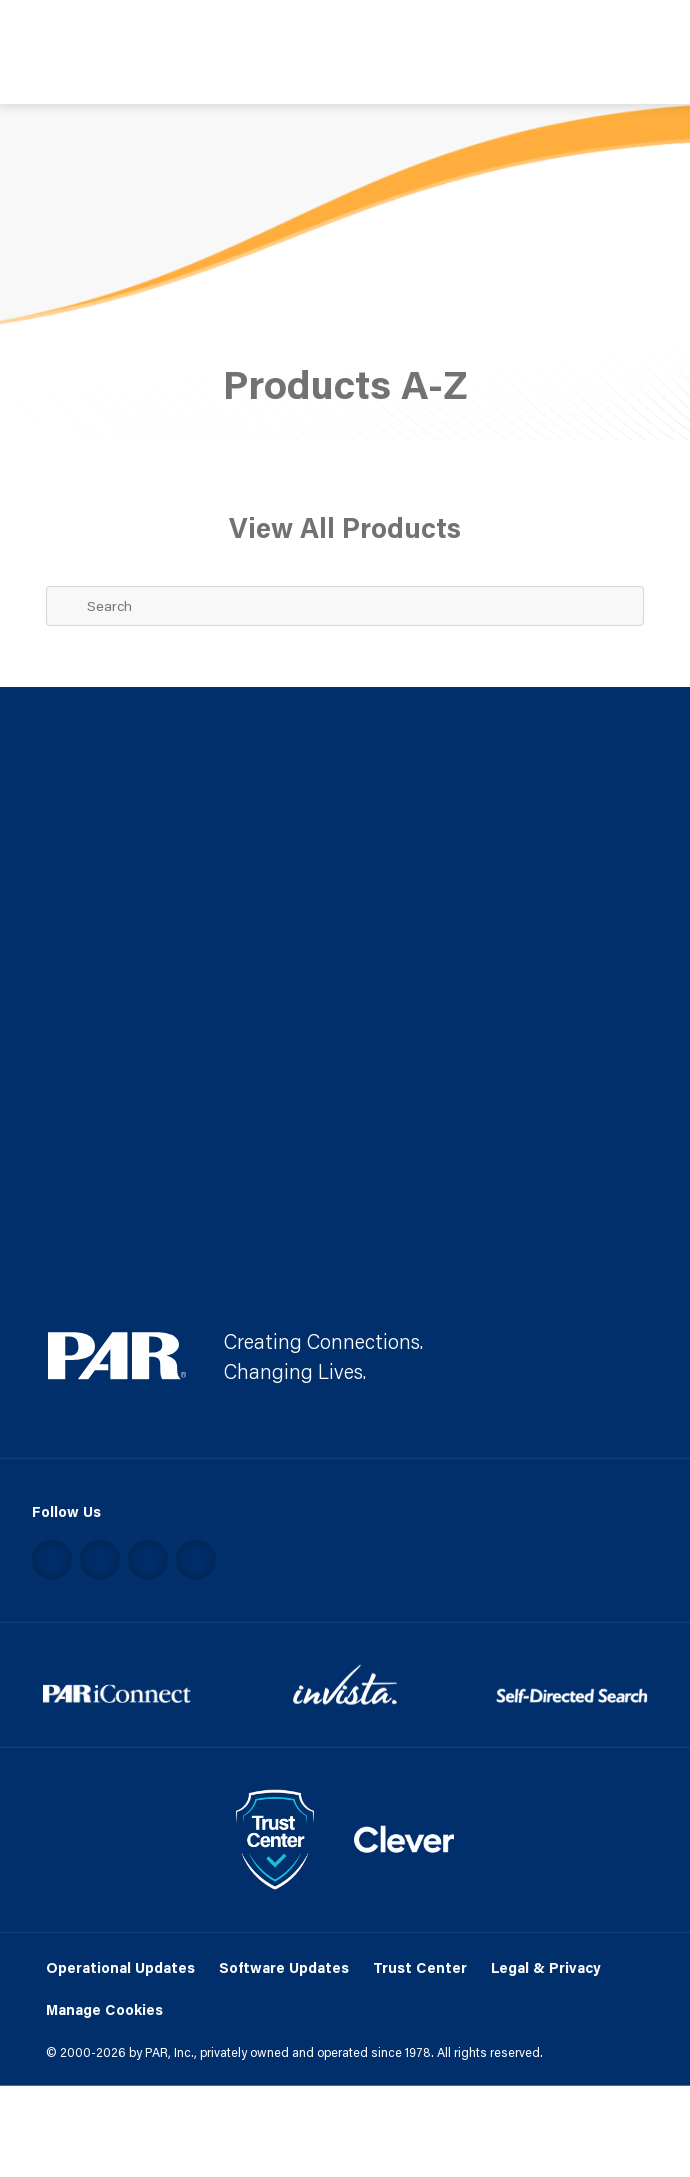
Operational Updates (120, 1966)
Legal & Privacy (546, 1966)
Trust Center (420, 1966)
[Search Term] (344, 606)
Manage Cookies (104, 2010)
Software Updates (284, 1966)
